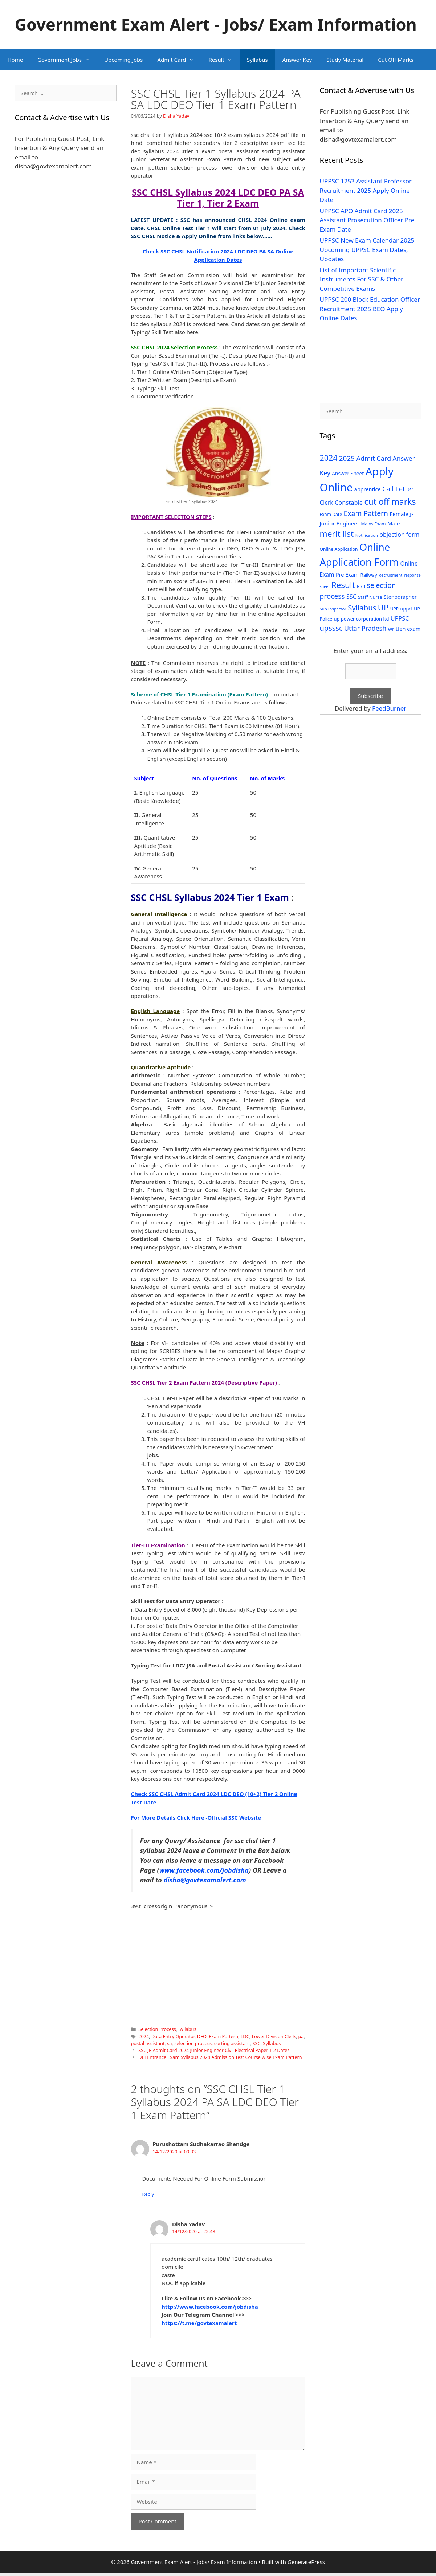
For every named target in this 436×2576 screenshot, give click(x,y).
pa (300, 2036)
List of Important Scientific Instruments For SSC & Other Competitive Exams (362, 279)
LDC (245, 2036)
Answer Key (297, 59)
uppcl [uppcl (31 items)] (406, 608)
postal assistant (148, 2043)
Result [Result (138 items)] (343, 584)
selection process (193, 2043)
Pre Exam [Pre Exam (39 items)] (347, 574)
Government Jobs (67, 59)
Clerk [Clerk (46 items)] (326, 503)
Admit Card (179, 59)
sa (169, 2043)
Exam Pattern (223, 2036)
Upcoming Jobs (123, 59)
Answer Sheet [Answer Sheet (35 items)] (348, 473)
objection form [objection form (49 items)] (400, 535)
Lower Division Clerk (274, 2036)
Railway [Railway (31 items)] (368, 575)
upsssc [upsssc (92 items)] (331, 628)
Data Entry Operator (173, 2036)
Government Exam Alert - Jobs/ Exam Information (216, 24)
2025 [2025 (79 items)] (347, 458)
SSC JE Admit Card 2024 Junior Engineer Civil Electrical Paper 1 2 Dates (214, 2050)
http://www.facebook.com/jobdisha (210, 2306)
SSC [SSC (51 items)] (351, 597)
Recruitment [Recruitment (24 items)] (390, 575)
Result (224, 59)
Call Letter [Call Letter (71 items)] (398, 488)
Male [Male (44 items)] (393, 523)
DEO (202, 2036)
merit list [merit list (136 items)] (337, 533)
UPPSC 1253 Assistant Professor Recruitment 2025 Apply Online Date (366, 190)
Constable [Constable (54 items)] (349, 502)
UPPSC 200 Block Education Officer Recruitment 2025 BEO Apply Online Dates (370, 308)
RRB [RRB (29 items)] (360, 586)
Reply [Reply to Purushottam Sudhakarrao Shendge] (148, 2194)
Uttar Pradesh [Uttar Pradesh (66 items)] (365, 628)
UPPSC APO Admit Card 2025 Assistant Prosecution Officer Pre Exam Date (367, 220)
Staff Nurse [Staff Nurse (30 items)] (370, 597)
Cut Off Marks (395, 59)
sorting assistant (232, 2043)
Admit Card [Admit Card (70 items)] (373, 458)
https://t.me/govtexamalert (199, 2323)
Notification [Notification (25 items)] (366, 535)
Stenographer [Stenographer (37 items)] (400, 596)
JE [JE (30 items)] (411, 514)
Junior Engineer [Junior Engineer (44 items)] (339, 523)
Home (15, 59)
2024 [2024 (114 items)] (329, 457)
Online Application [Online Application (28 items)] (339, 549)
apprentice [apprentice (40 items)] (367, 489)
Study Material (344, 59)
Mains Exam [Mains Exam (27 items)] (373, 524)
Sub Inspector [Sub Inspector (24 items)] (333, 609)
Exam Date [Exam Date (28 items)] (331, 514)
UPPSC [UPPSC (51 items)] (400, 618)
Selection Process (157, 2029)
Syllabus (257, 59)
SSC (257, 2043)
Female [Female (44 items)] (399, 513)
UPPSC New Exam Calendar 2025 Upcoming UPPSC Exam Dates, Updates (367, 249)
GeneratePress (306, 2561)
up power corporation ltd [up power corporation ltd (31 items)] (361, 618)
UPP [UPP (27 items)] (394, 609)
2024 (143, 2036)
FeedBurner (389, 708)
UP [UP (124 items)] (383, 607)
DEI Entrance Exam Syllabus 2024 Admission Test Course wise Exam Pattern (220, 2057)
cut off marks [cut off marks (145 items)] (390, 501)
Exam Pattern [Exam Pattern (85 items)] (366, 513)
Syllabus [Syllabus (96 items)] (362, 607)
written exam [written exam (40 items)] (404, 628)
